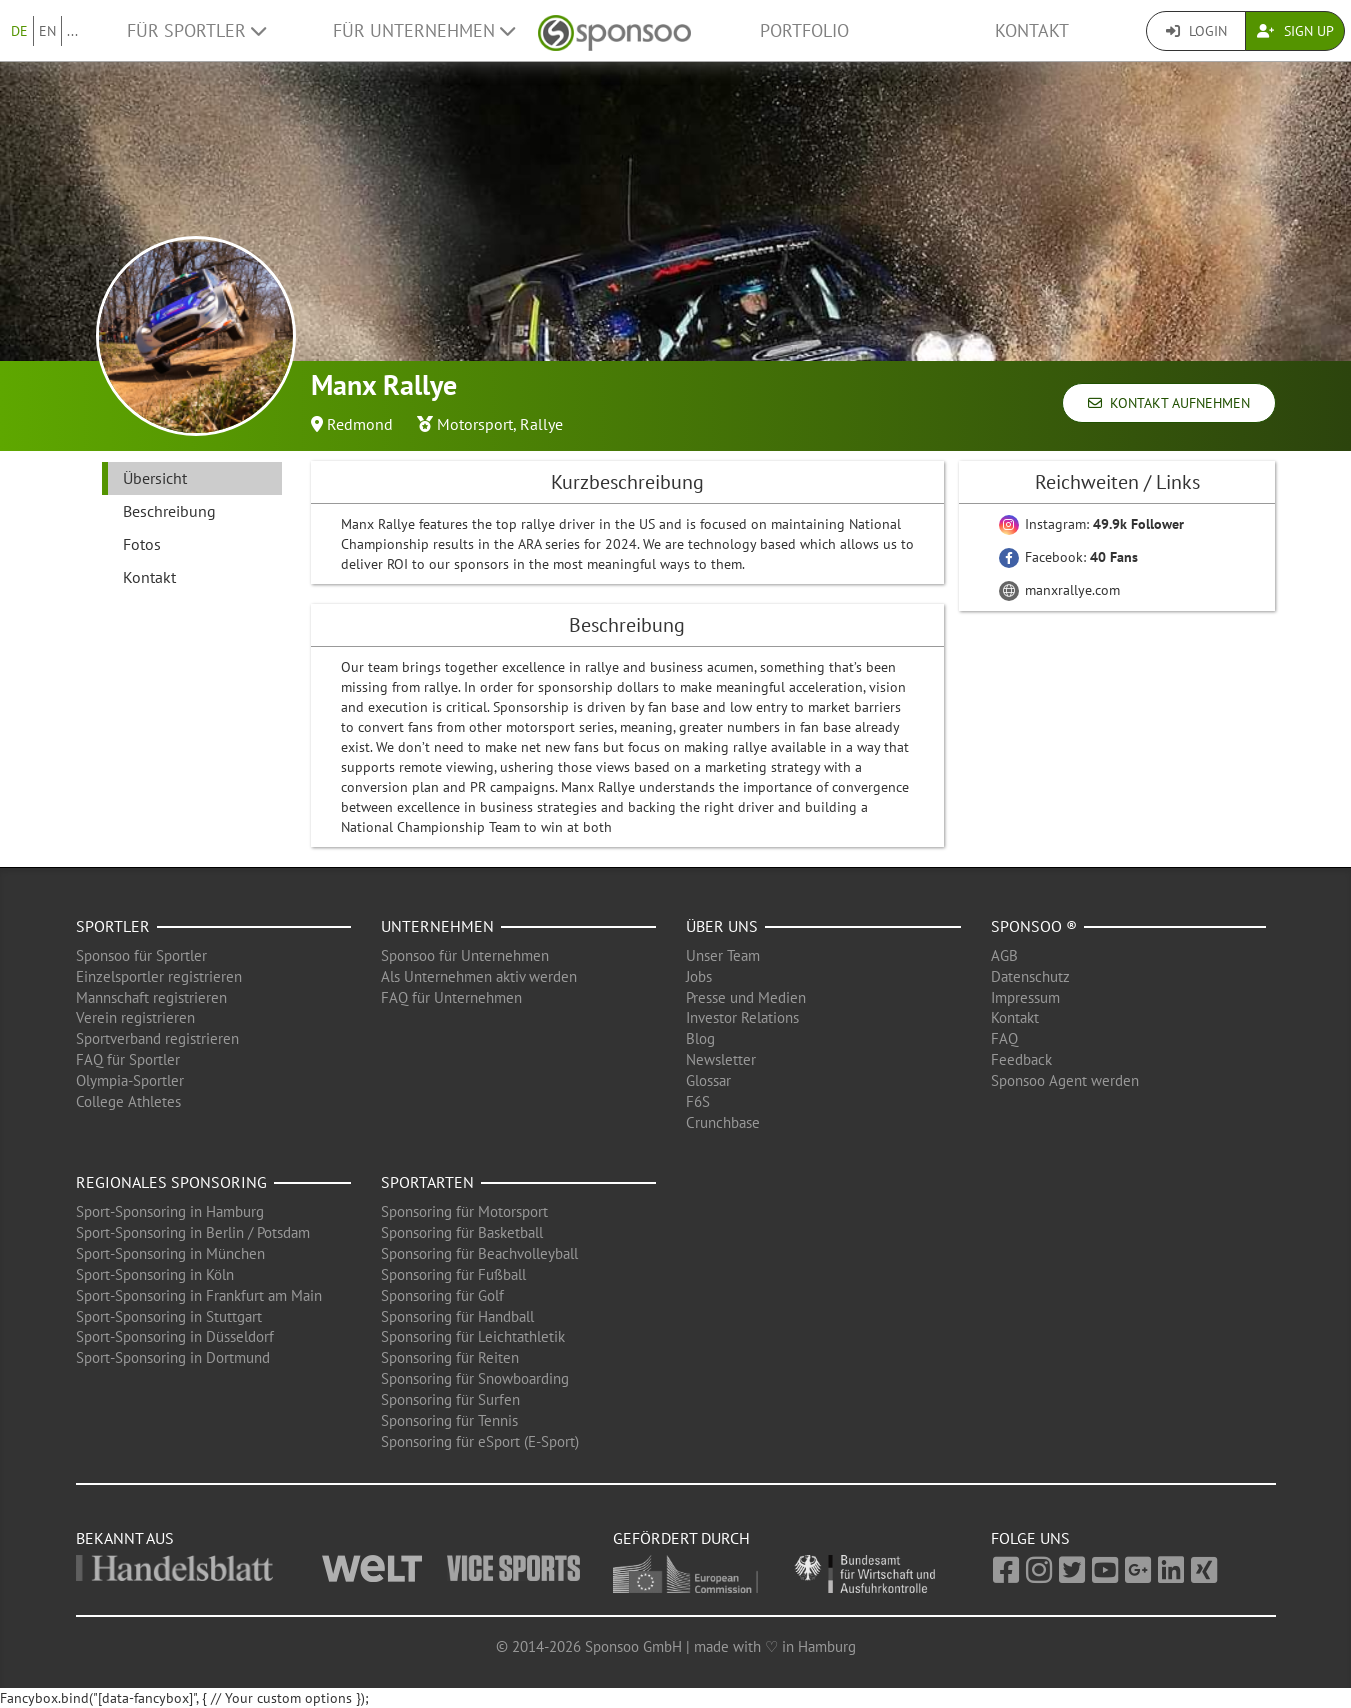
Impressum (1025, 997)
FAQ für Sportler (128, 1059)
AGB (1004, 955)
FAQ (1004, 1038)
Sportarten (427, 1182)
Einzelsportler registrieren (159, 976)
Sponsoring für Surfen (450, 1399)
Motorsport (475, 424)
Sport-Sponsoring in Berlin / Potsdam (193, 1232)
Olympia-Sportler (130, 1080)
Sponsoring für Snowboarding (475, 1378)
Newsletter (721, 1059)
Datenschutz (1030, 976)
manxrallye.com (1059, 590)
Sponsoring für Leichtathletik (473, 1336)
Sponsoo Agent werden (1065, 1080)
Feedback (1021, 1059)
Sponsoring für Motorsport (464, 1211)
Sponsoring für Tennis (449, 1420)
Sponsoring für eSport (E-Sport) (480, 1441)
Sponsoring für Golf (442, 1295)
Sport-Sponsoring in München (170, 1253)
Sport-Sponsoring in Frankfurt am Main (199, 1295)
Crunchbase (723, 1122)
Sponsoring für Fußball (453, 1274)
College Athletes (128, 1101)
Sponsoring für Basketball (462, 1232)
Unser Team (723, 955)
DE (19, 31)
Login (1196, 31)
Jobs (699, 976)
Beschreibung (169, 511)
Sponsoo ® (1034, 926)
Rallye (541, 424)
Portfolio (804, 30)
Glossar (708, 1080)
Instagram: (1091, 524)
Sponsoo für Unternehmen (465, 955)
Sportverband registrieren (157, 1038)
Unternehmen (437, 926)
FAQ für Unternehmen (451, 997)
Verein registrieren (135, 1017)
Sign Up (1295, 31)
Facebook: (1068, 557)
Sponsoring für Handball (457, 1316)
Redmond (360, 424)
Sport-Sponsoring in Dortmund (173, 1357)
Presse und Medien (746, 997)
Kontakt (1032, 30)
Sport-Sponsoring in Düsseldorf (175, 1336)
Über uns (722, 926)
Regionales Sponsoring (171, 1182)
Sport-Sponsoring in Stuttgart (169, 1316)
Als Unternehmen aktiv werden (479, 976)
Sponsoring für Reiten (450, 1357)
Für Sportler (196, 30)
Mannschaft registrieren (151, 997)
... (72, 31)
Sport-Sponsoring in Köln (155, 1274)
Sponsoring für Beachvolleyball (479, 1253)
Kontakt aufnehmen (1169, 403)
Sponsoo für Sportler (141, 955)
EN (47, 31)
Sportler (113, 926)
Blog (700, 1038)
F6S (698, 1101)
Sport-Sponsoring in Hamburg (170, 1211)
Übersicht (155, 478)
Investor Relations (742, 1017)
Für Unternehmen (424, 30)
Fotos (142, 544)
